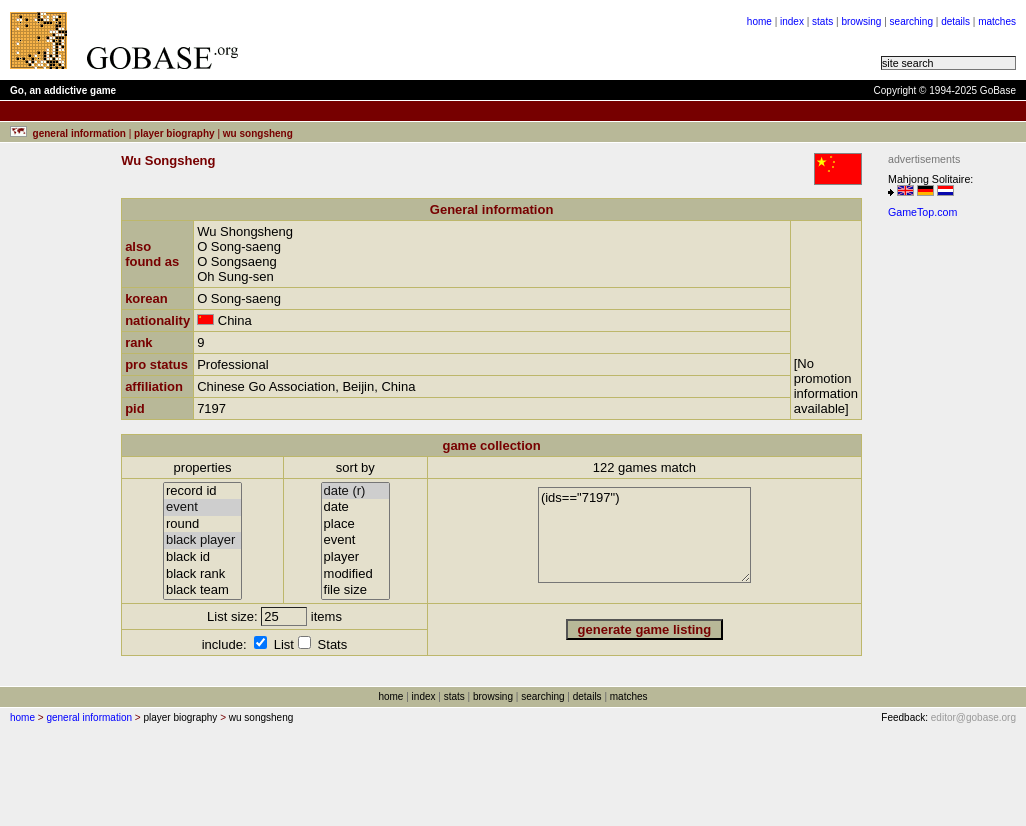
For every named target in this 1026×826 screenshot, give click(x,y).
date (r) (356, 491)
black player (202, 540)
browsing (861, 21)
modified (356, 574)
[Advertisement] (502, 40)
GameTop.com (922, 212)
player (356, 557)
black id (202, 557)
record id (202, 491)
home (759, 21)
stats (822, 21)
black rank (202, 574)
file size (356, 590)
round (202, 524)
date (356, 507)
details (955, 21)
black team (202, 590)
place (356, 524)
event (202, 507)
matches (997, 21)
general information (89, 717)
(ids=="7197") (644, 535)
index (792, 21)
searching (911, 21)
